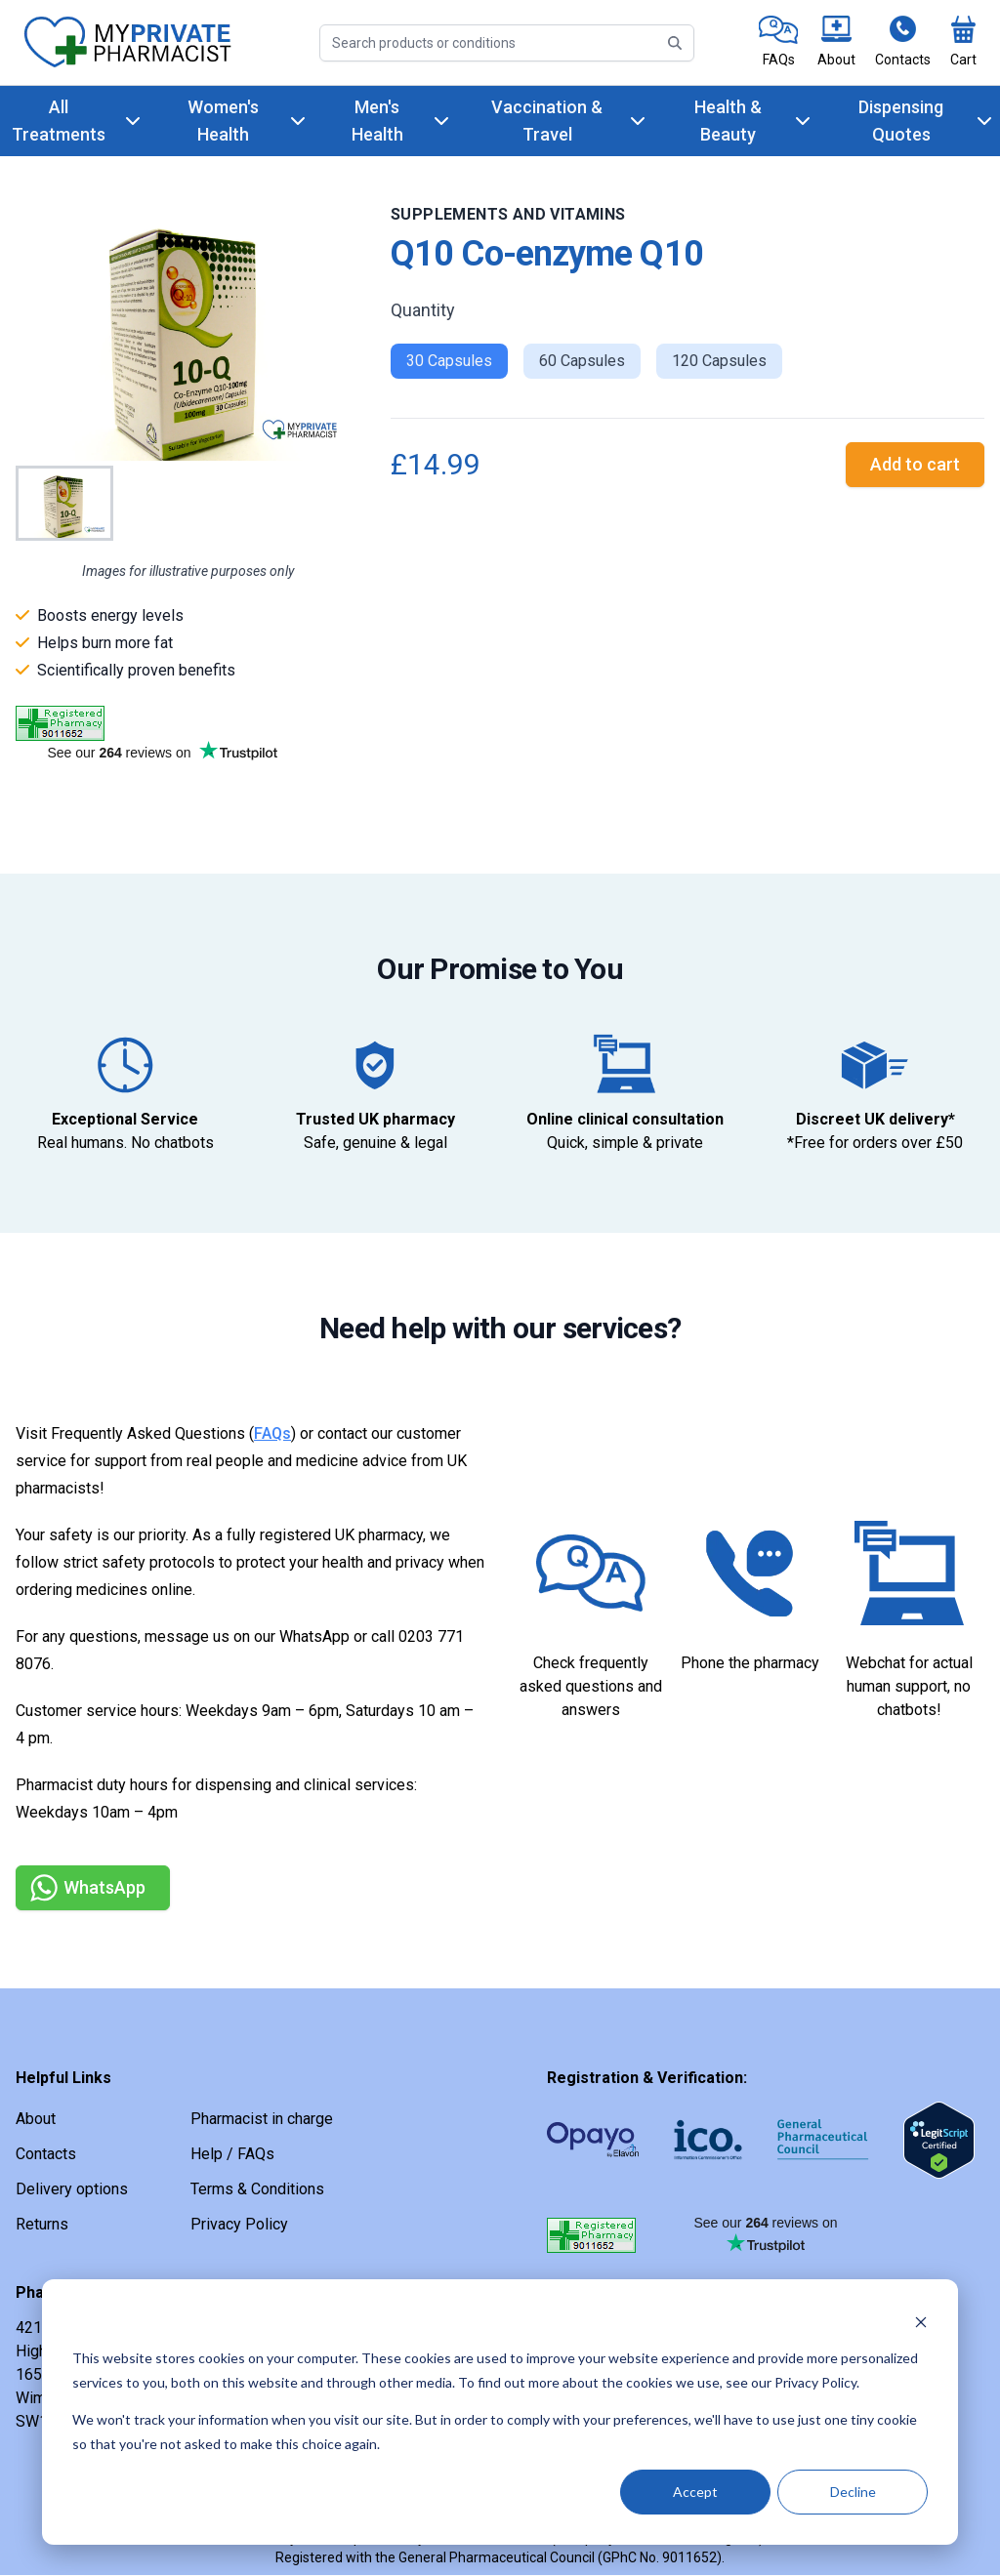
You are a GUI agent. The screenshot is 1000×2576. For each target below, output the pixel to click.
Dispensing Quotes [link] (900, 120)
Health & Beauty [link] (728, 120)
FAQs (272, 1433)
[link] (778, 42)
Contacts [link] (46, 2154)
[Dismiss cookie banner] (921, 2322)
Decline (853, 2491)
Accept (695, 2491)
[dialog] (500, 2412)
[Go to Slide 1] (64, 503)
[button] (187, 332)
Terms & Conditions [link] (257, 2189)
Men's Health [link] (377, 120)
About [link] (36, 2118)
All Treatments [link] (58, 120)
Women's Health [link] (223, 120)
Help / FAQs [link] (232, 2154)
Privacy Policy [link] (239, 2224)
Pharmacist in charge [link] (261, 2118)
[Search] (506, 42)
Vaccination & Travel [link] (547, 120)
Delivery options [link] (72, 2189)
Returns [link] (42, 2224)
